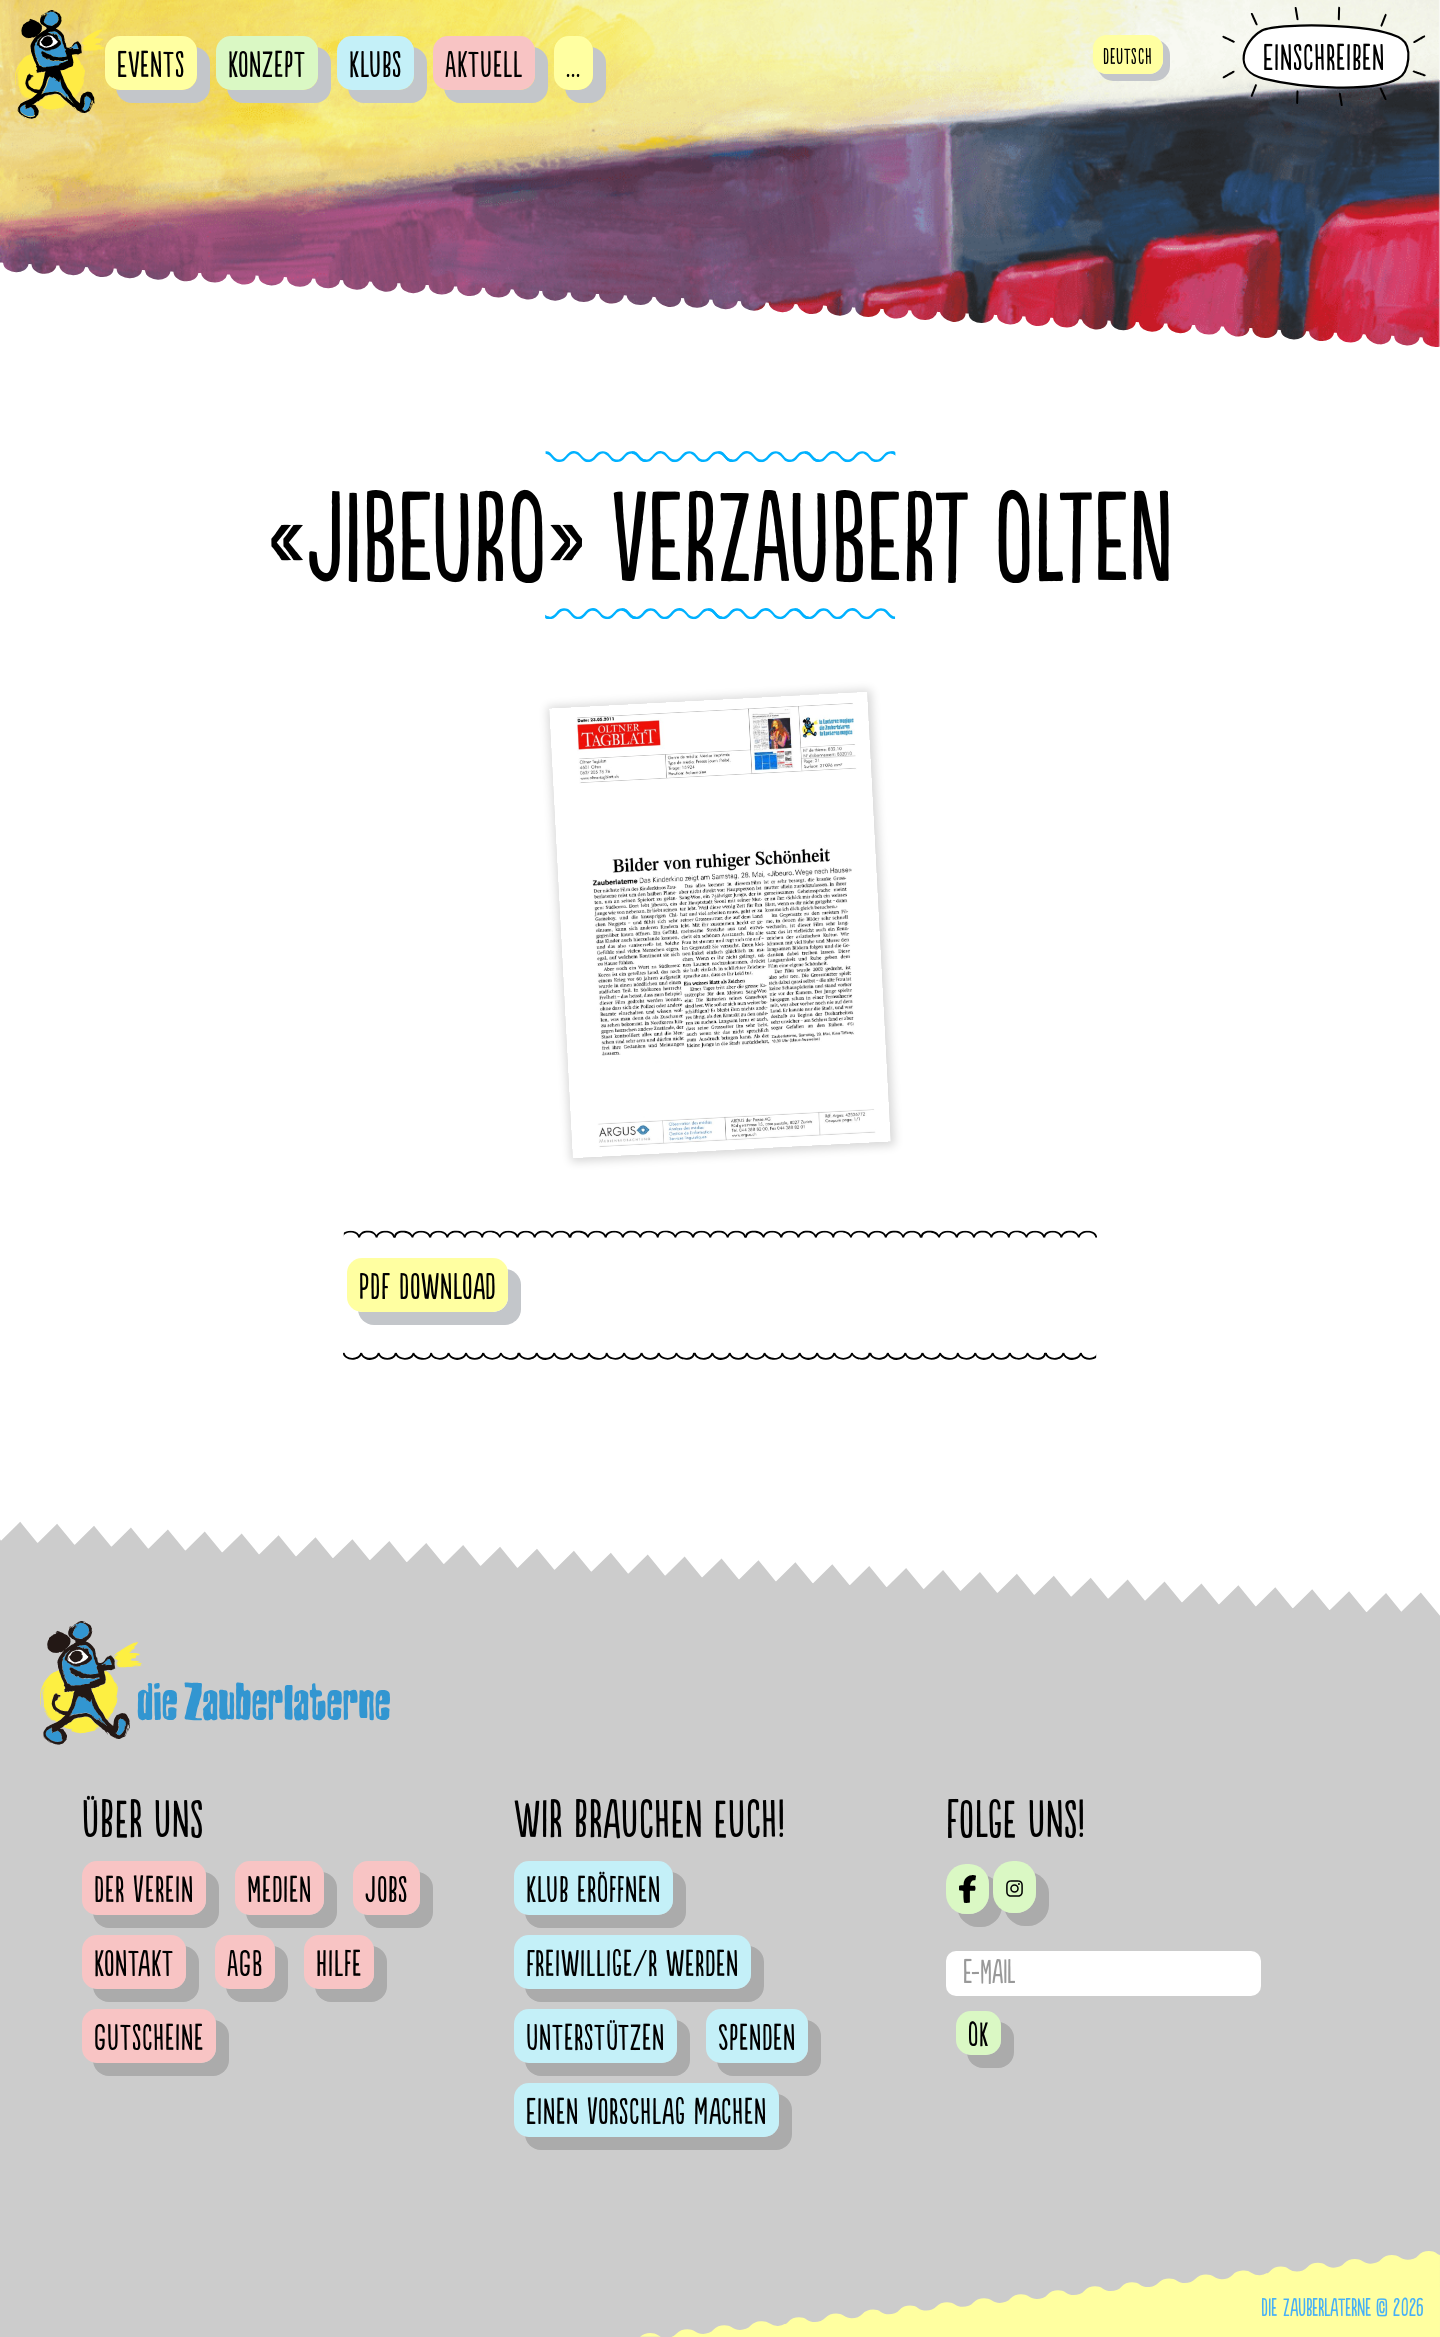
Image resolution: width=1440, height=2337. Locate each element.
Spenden (757, 2039)
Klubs (375, 66)
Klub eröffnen (593, 1891)
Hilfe (339, 1965)
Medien (279, 1891)
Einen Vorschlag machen (646, 2113)
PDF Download (427, 1288)
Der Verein (144, 1891)
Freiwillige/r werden (632, 1965)
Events (151, 66)
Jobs (386, 1891)
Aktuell (484, 66)
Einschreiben (1324, 58)
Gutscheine (149, 2039)
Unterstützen (595, 2039)
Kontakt (134, 1965)
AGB (245, 1965)
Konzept (267, 66)
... (573, 66)
